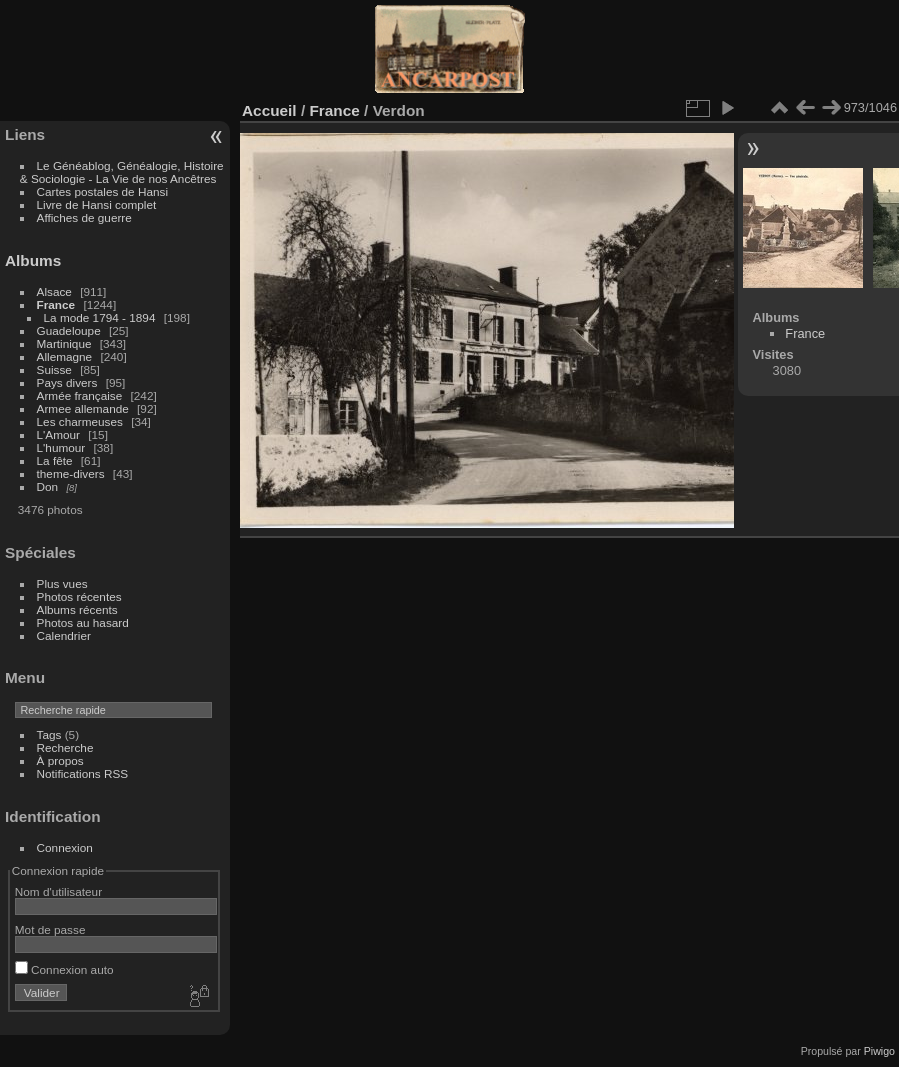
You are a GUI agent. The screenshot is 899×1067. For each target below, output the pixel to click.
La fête (55, 460)
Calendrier (64, 635)
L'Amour (58, 434)
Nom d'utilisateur (58, 891)
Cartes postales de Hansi (102, 191)
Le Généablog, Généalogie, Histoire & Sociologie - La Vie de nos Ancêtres (122, 172)
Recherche (65, 747)
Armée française (80, 395)
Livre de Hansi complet (97, 204)
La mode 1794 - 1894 (100, 317)
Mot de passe (50, 929)
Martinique (64, 343)
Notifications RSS (83, 773)
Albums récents (77, 609)
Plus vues (62, 583)
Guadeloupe (69, 330)
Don (48, 486)
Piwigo (879, 1051)
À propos (60, 760)
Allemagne (65, 356)
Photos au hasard (83, 622)
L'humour (61, 447)
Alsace (54, 291)
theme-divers (71, 473)
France (56, 304)
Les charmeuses (80, 421)
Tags (49, 734)
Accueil (269, 110)
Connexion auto (64, 969)
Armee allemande (83, 408)
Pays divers (67, 382)
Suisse (54, 369)
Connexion (65, 847)
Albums (33, 260)
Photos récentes (79, 596)
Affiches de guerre (84, 217)
